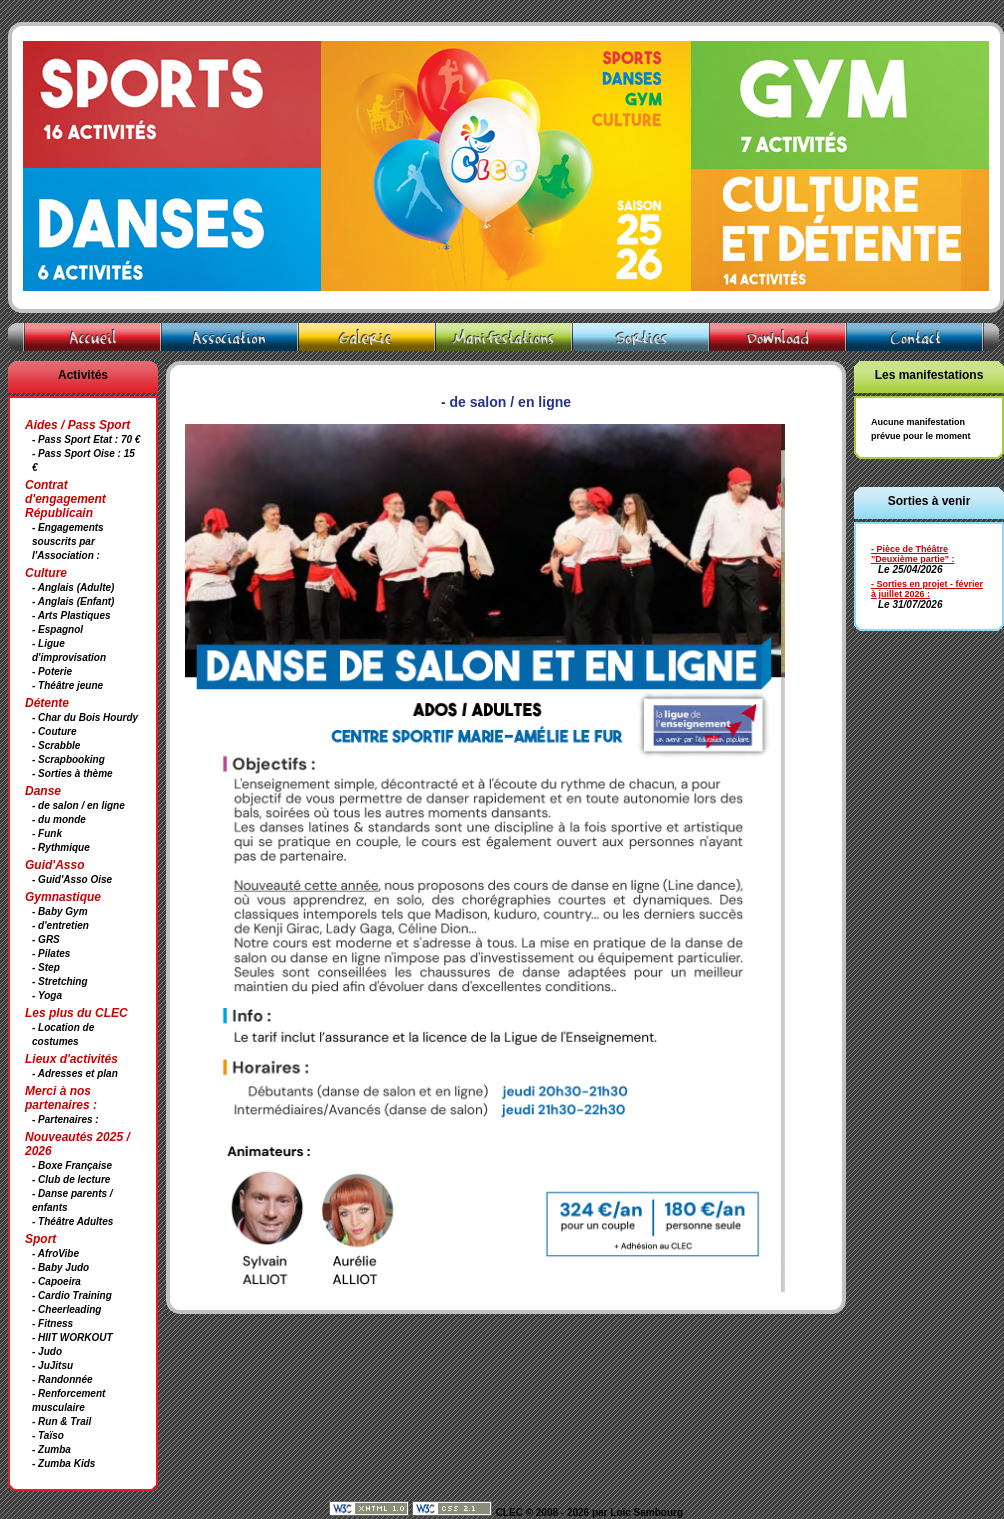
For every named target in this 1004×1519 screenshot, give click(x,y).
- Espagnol (57, 629)
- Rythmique (61, 847)
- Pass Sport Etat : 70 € (86, 439)
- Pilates (51, 953)
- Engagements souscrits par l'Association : (68, 541)
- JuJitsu (52, 1365)
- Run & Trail (61, 1421)
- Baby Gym (60, 911)
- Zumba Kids (63, 1463)
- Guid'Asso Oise (72, 879)
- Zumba (51, 1449)
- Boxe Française (72, 1165)
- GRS (46, 939)
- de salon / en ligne (78, 805)
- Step (46, 967)
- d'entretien (60, 925)
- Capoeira (56, 1281)
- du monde (59, 819)
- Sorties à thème (72, 773)
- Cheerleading (66, 1309)
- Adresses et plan (75, 1073)
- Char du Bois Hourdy (85, 717)
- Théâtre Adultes (72, 1221)
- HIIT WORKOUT (72, 1337)
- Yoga (47, 995)
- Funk (47, 833)
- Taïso (48, 1435)
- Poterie (52, 671)
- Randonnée (62, 1379)
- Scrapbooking (68, 759)
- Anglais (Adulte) (73, 587)
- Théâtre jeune (67, 685)
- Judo (47, 1351)
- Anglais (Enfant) (73, 601)
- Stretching (60, 981)
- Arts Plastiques (71, 615)
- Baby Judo (60, 1267)
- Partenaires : (65, 1119)
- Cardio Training (72, 1295)
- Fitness (52, 1323)
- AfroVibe (55, 1253)
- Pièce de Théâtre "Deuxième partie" (910, 554)
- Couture (54, 731)
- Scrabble (56, 745)
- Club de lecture (71, 1179)
